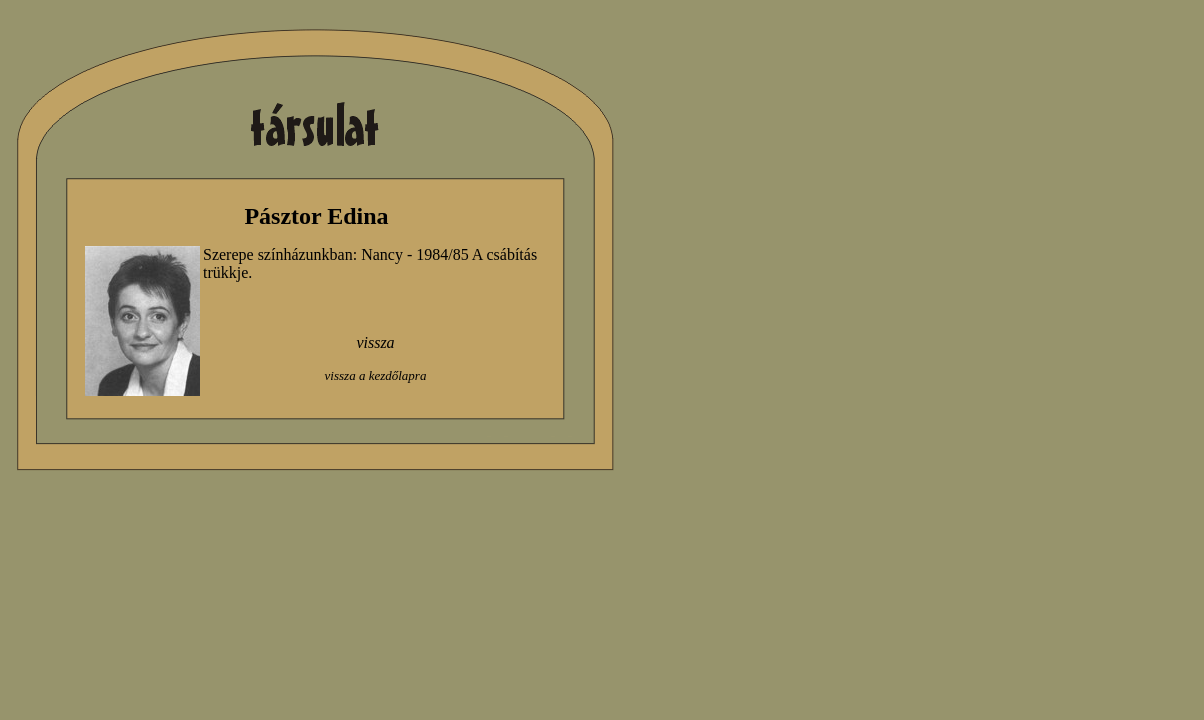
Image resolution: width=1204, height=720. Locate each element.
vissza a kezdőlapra (376, 375)
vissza (375, 342)
